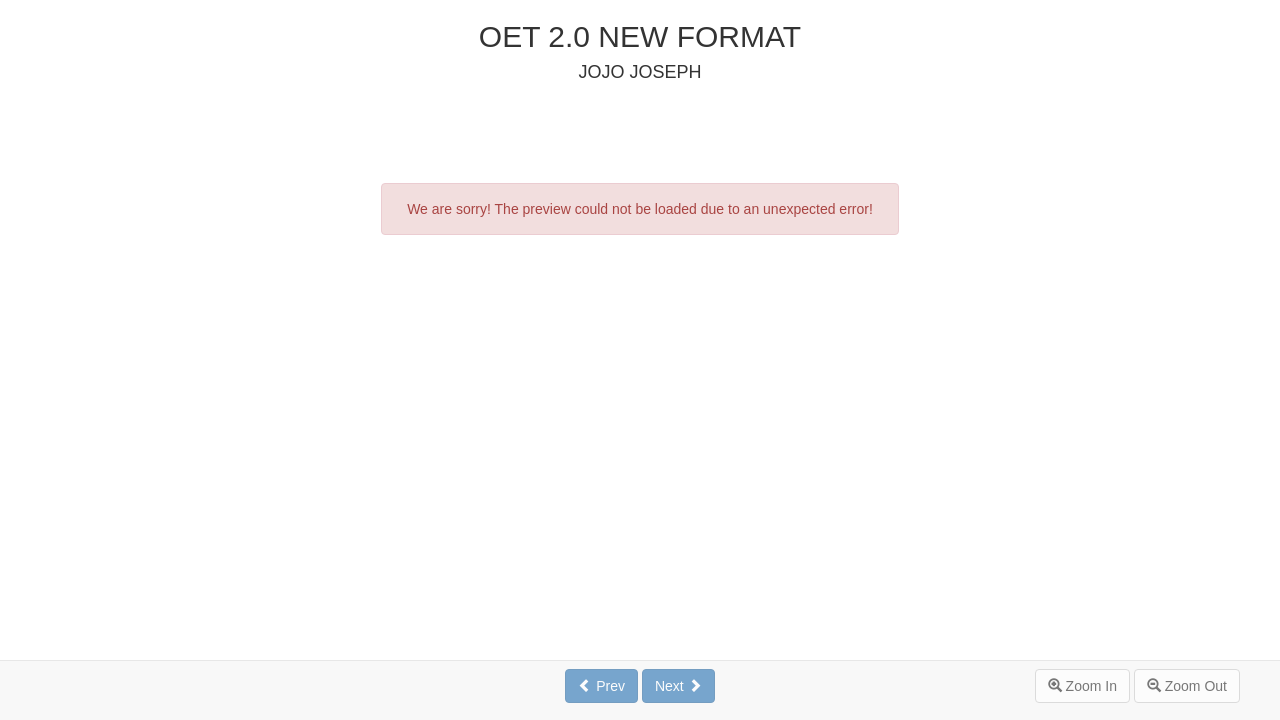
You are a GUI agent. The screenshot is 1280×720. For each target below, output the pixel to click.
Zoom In (1082, 686)
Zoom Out (1187, 686)
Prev (601, 686)
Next (678, 686)
